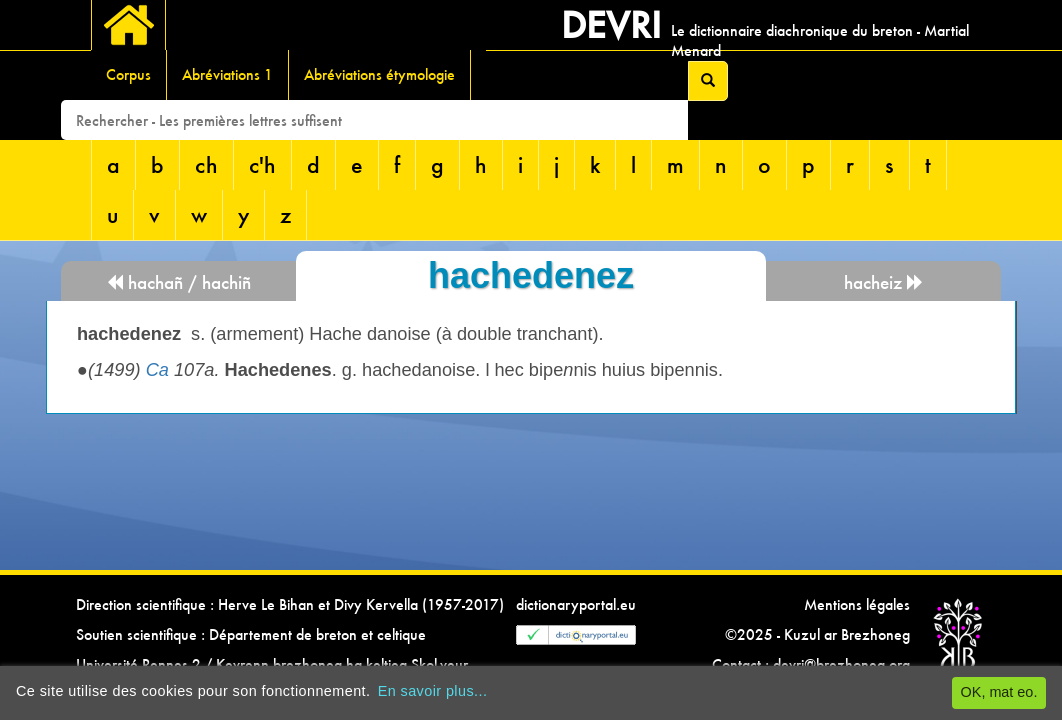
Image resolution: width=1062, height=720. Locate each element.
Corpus (128, 74)
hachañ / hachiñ (178, 282)
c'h (262, 164)
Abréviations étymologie (379, 74)
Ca (157, 370)
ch (206, 164)
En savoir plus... (433, 691)
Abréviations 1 (227, 74)
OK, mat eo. (999, 692)
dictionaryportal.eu (576, 604)
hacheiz (884, 282)
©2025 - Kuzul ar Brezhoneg (817, 634)
